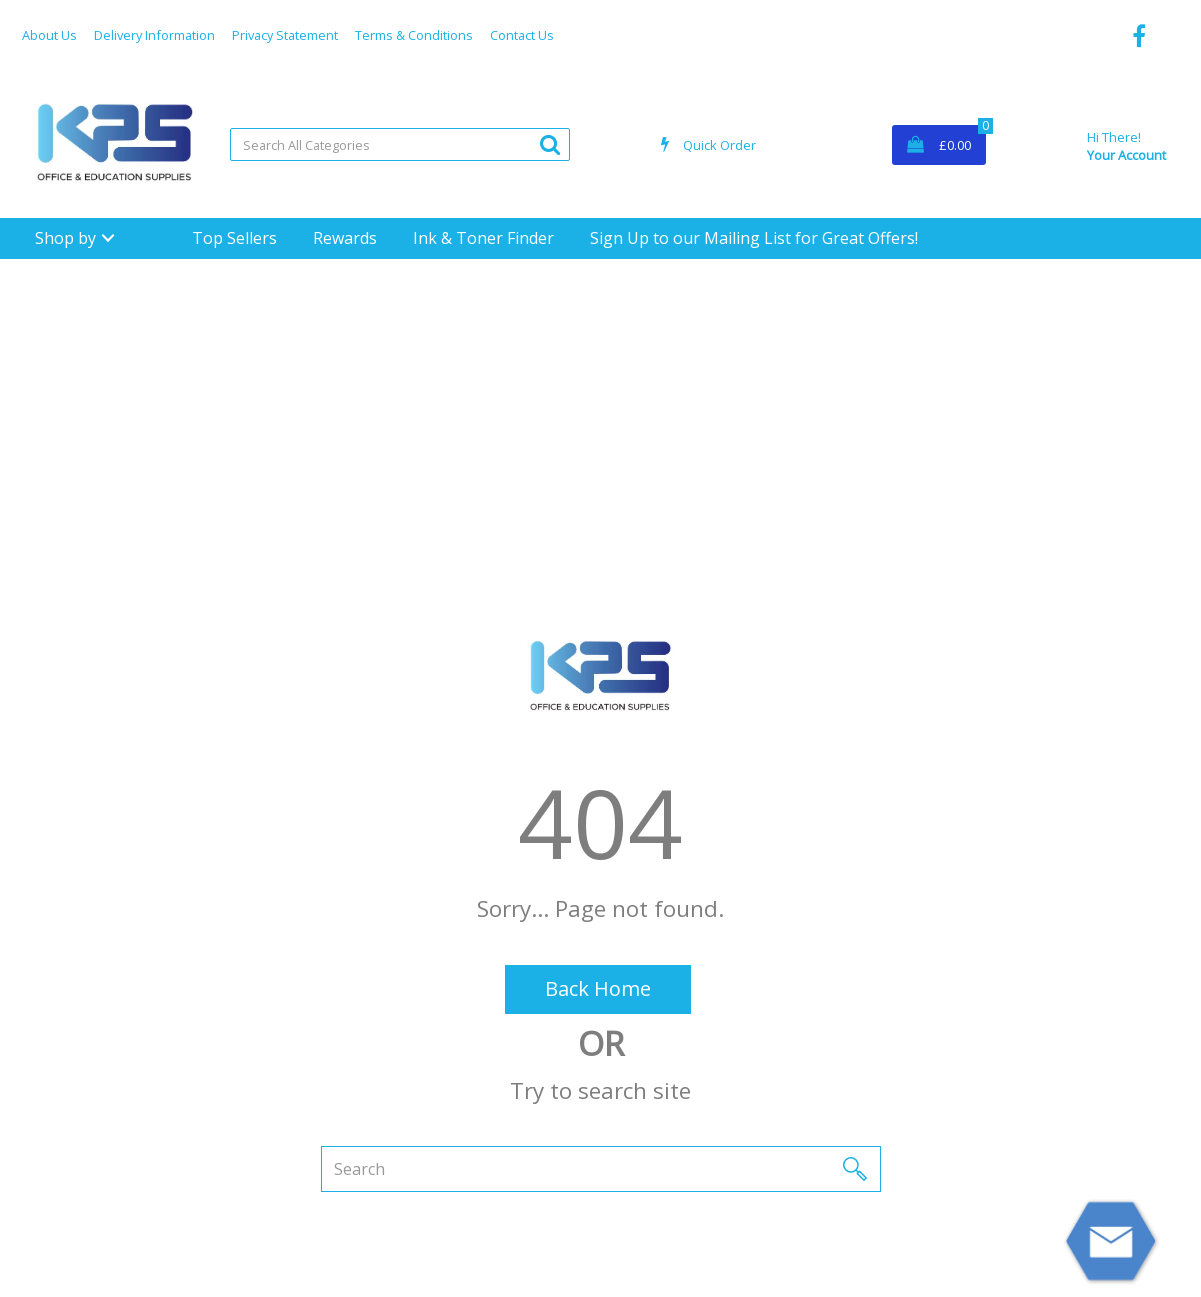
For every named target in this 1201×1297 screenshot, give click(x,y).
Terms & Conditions (414, 35)
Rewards (345, 238)
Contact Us (522, 35)
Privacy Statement (285, 35)
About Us (49, 35)
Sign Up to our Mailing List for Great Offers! (754, 238)
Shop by (65, 238)
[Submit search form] (550, 143)
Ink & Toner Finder (483, 238)
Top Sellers (234, 238)
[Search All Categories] (400, 144)
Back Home (598, 988)
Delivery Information (154, 35)
